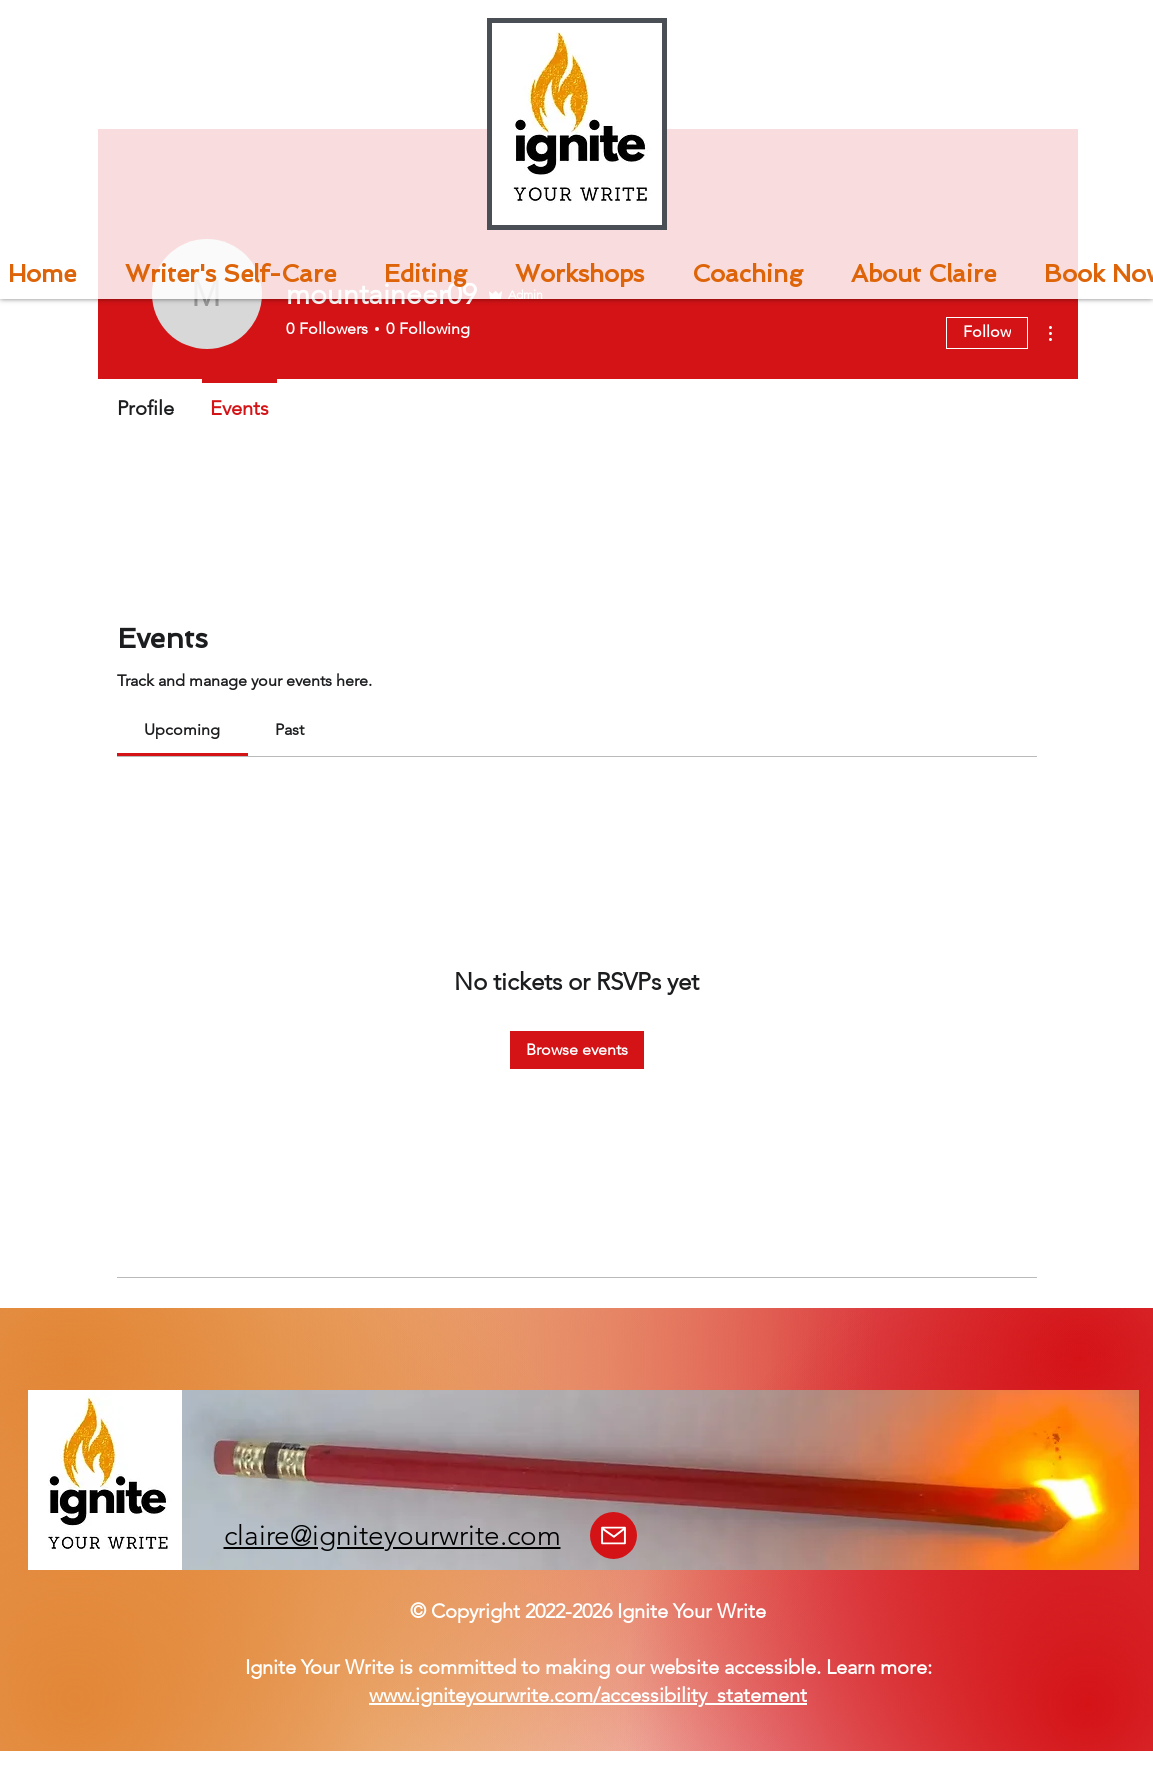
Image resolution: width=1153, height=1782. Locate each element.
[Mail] (613, 1535)
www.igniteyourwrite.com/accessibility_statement (588, 1695)
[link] (182, 729)
